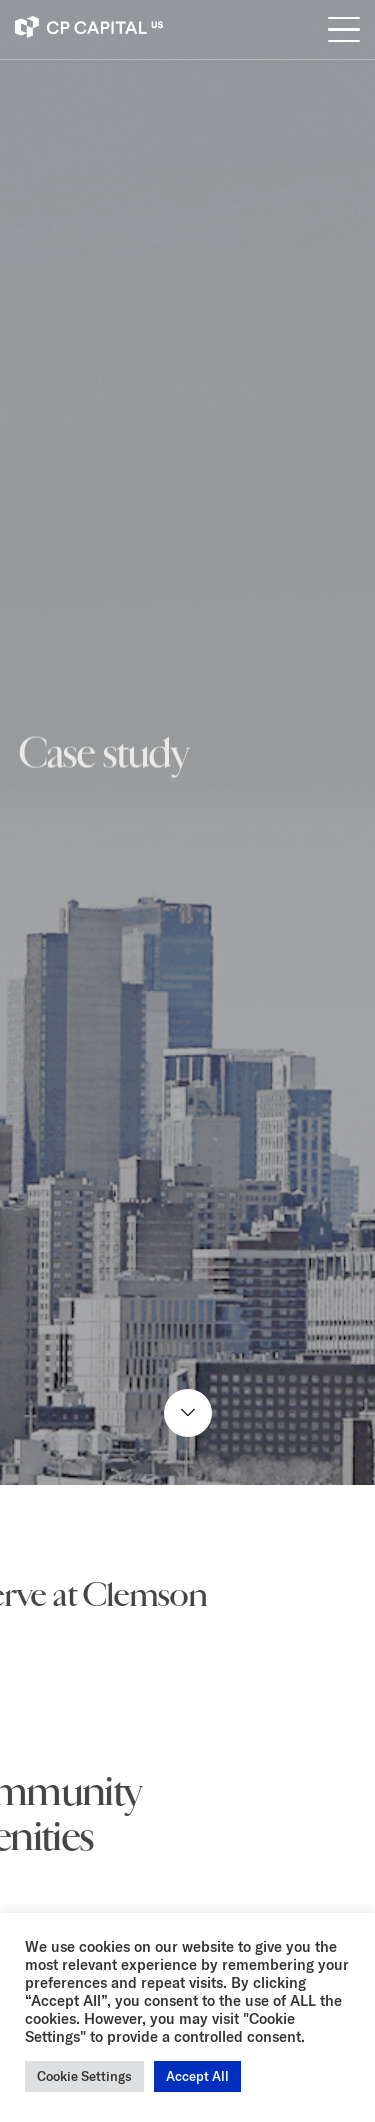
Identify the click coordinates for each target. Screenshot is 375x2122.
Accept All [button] (197, 2076)
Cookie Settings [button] (84, 2076)
